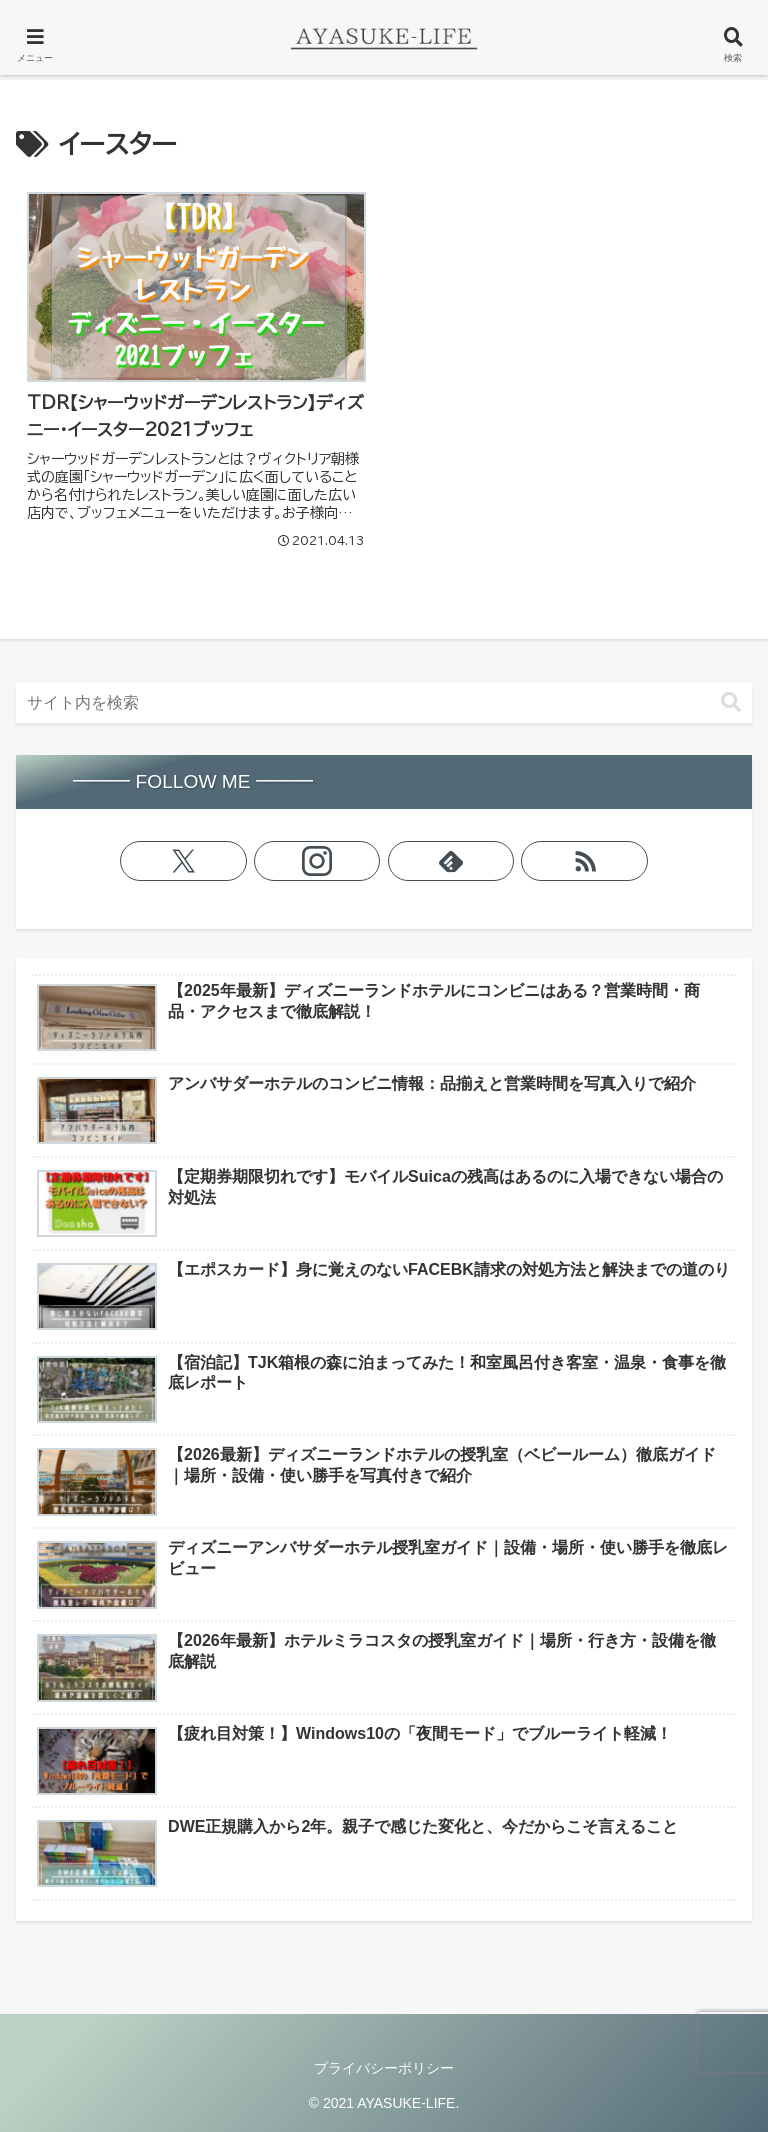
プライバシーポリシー (384, 2068)
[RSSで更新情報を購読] (584, 861)
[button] (731, 702)
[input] (384, 703)
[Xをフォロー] (183, 861)
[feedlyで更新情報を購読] (451, 861)
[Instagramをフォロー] (317, 861)
